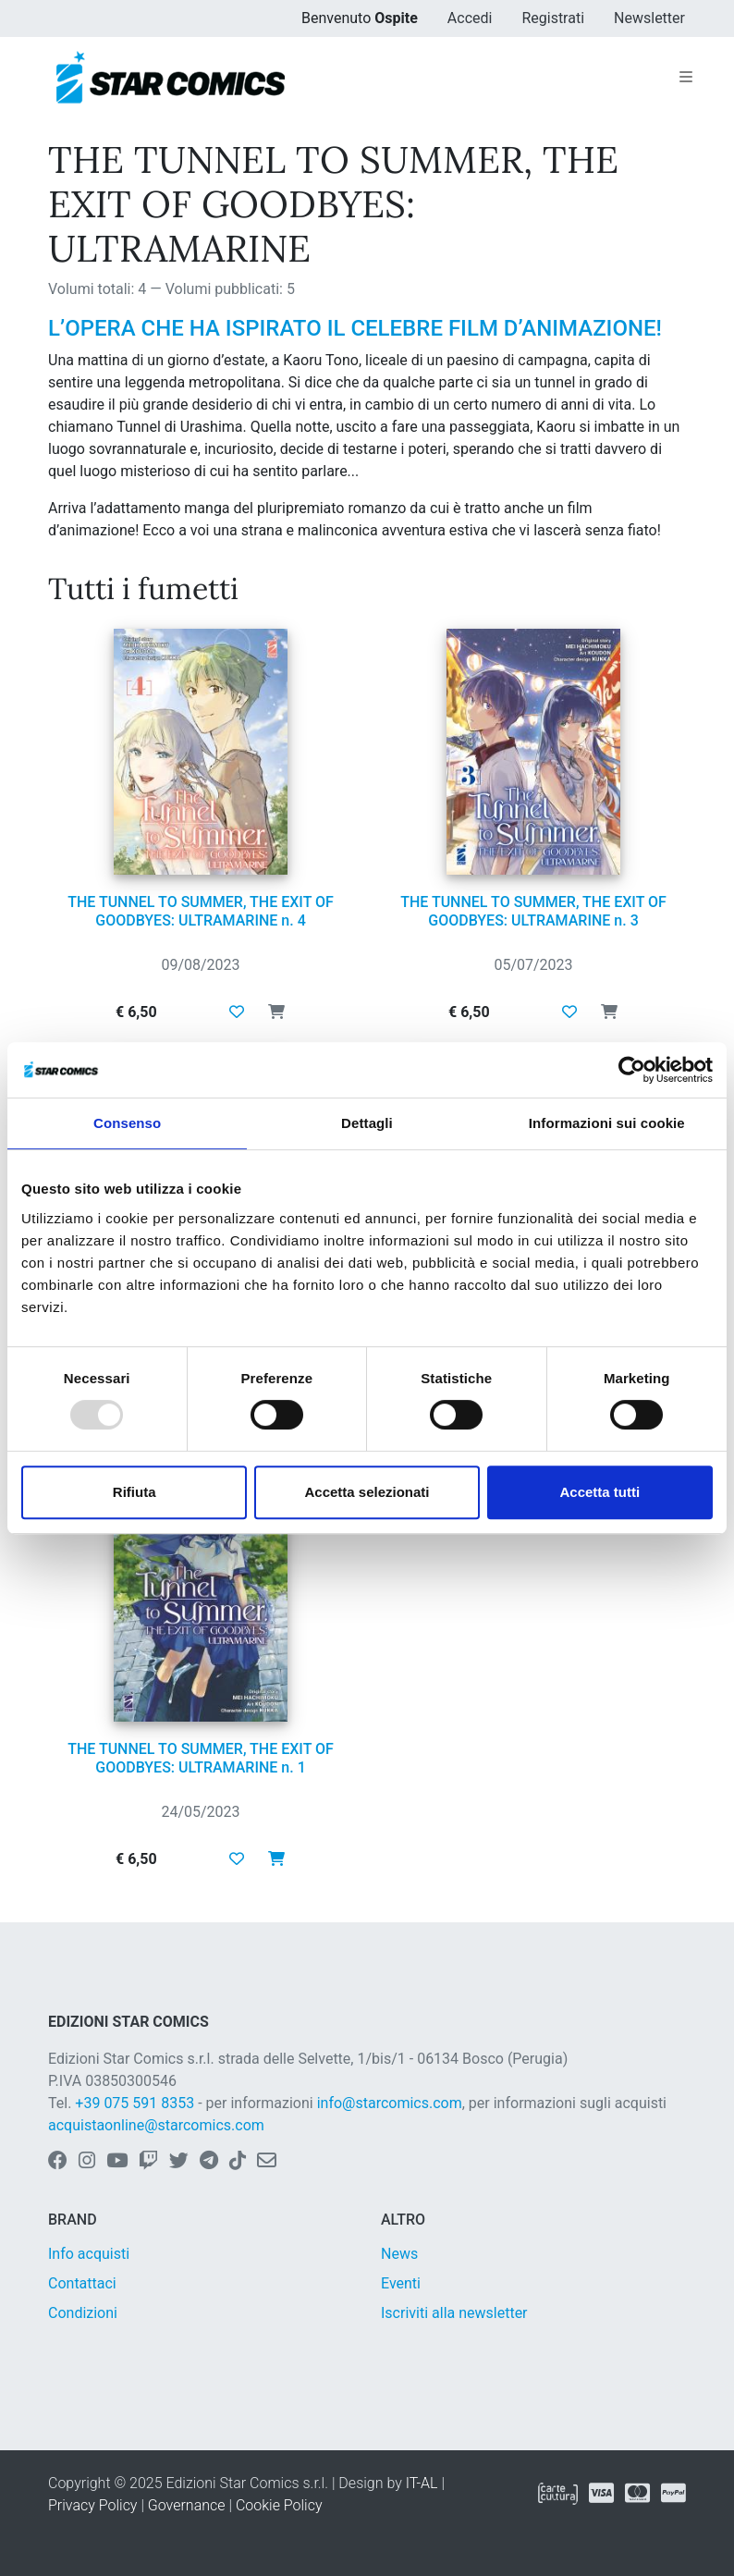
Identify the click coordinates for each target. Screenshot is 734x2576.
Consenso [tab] (127, 1123)
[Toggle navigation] (686, 77)
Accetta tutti (599, 1492)
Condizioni (82, 2313)
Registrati (552, 18)
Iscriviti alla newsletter (454, 2313)
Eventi (401, 2283)
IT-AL (422, 2483)
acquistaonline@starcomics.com (156, 2125)
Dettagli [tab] (367, 1123)
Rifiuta (134, 1492)
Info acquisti (88, 2254)
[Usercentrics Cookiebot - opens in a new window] (632, 1070)
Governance (187, 2505)
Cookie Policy (279, 2505)
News (399, 2254)
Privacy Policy (92, 2505)
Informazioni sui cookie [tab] (607, 1123)
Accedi (470, 18)
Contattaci (82, 2283)
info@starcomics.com (389, 2103)
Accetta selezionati (366, 1492)
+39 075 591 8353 (134, 2103)
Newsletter (649, 18)
